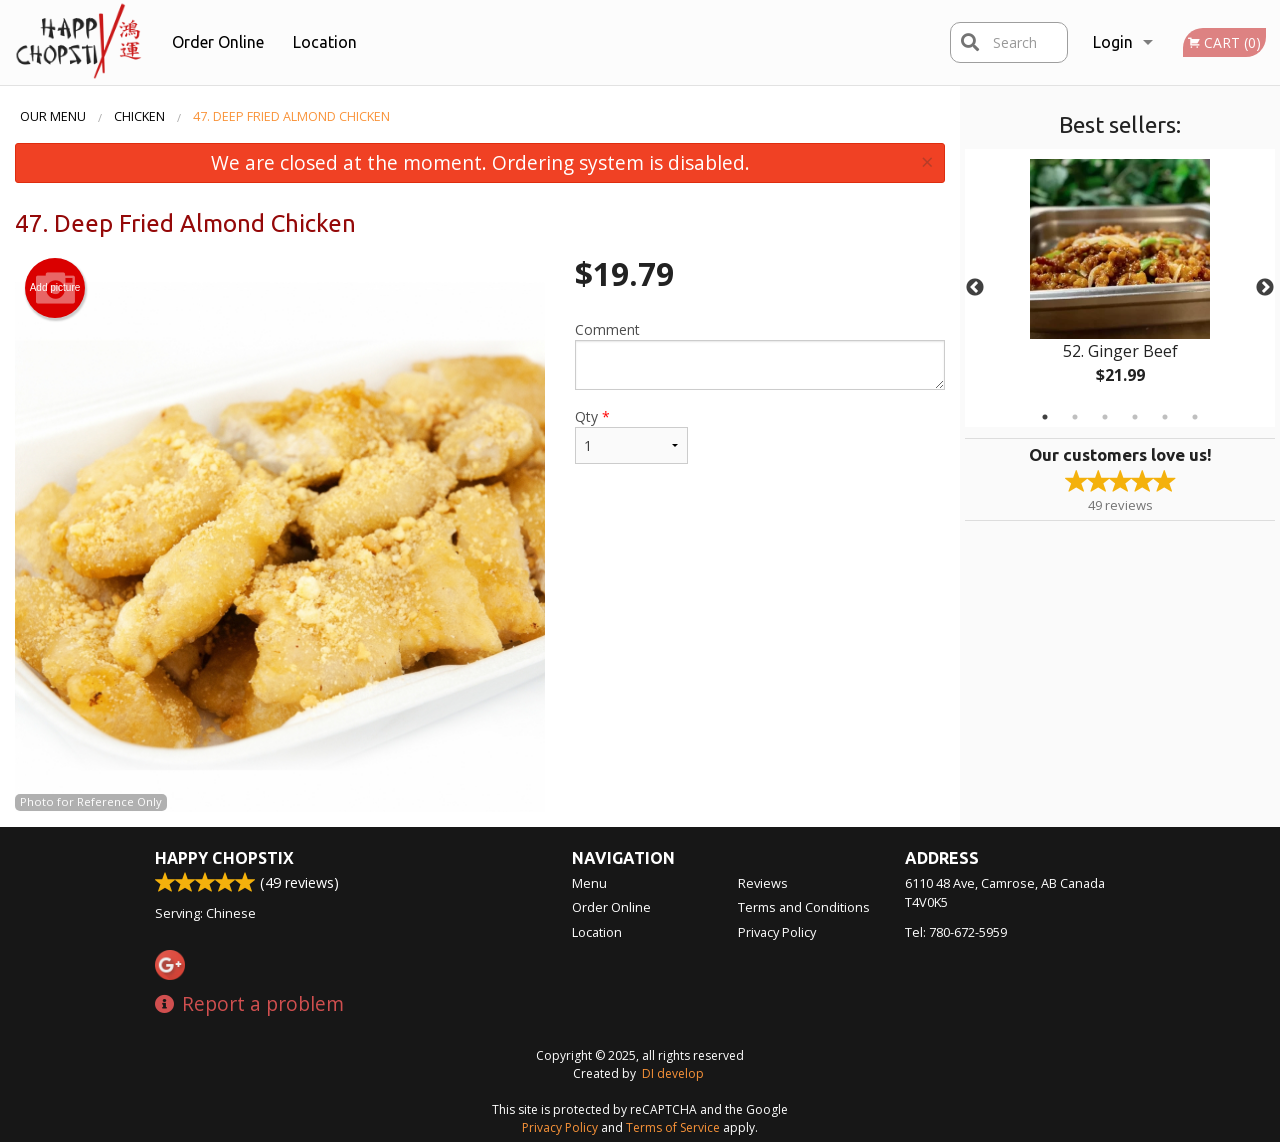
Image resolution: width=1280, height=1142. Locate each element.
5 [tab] (1165, 417)
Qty (631, 435)
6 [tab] (1195, 417)
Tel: (956, 932)
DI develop (673, 1073)
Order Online (218, 42)
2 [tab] (1075, 417)
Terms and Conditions (804, 907)
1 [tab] (1045, 417)
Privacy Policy (777, 932)
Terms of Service (673, 1127)
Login (1113, 42)
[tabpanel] (1120, 288)
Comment (760, 355)
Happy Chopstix (224, 858)
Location (325, 42)
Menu (589, 883)
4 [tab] (1135, 417)
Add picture (55, 288)
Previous (975, 288)
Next (1265, 288)
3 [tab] (1105, 417)
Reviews (763, 883)
